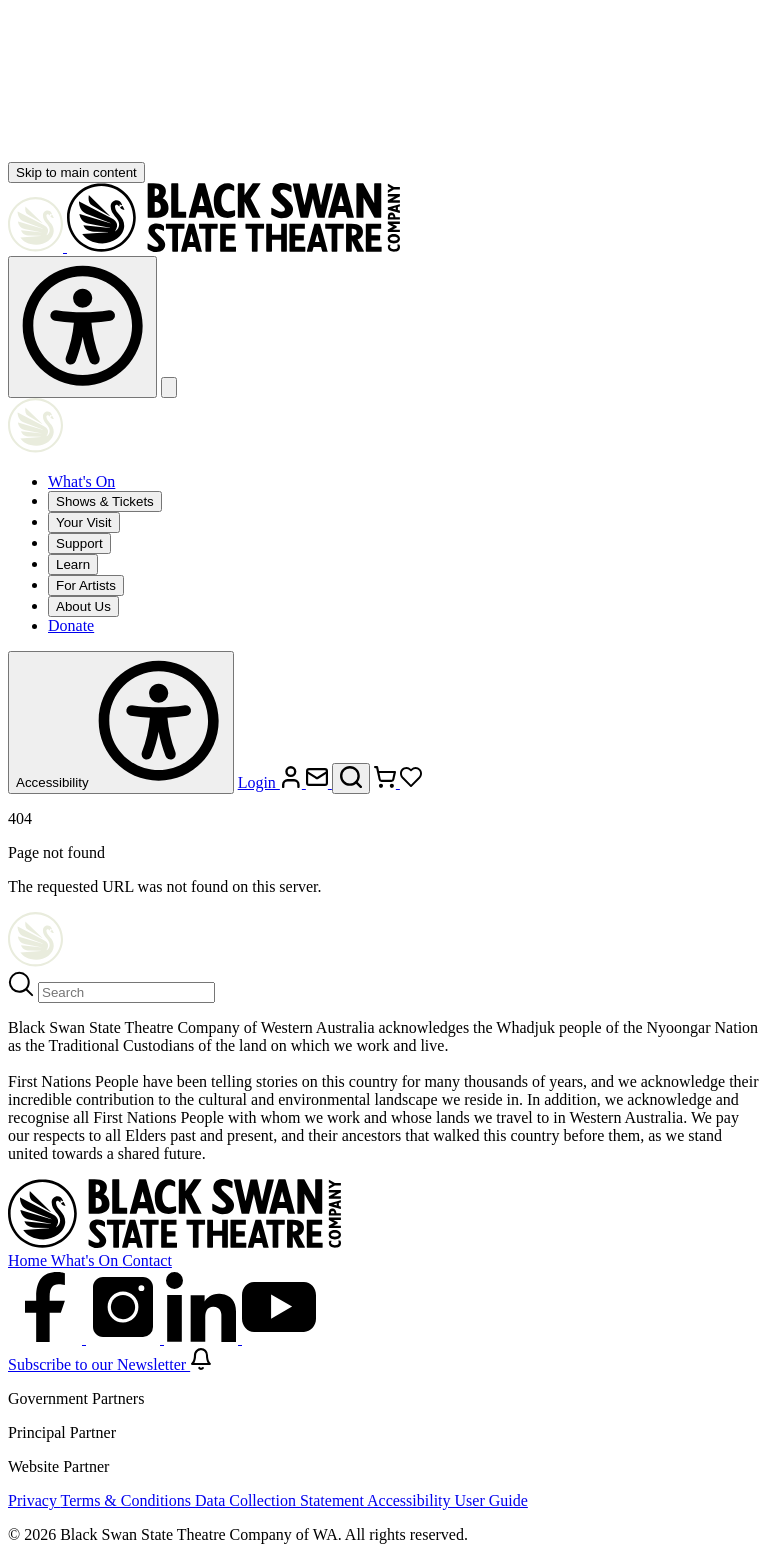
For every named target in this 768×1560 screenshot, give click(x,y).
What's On (81, 481)
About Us (83, 606)
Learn (73, 564)
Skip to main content (76, 172)
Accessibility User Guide (447, 1500)
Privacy (34, 1500)
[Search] (126, 992)
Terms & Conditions (128, 1500)
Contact (147, 1260)
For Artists (86, 585)
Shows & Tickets (105, 501)
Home (29, 1260)
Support (79, 543)
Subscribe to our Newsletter (110, 1364)
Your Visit (84, 522)
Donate (71, 625)
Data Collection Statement (281, 1500)
